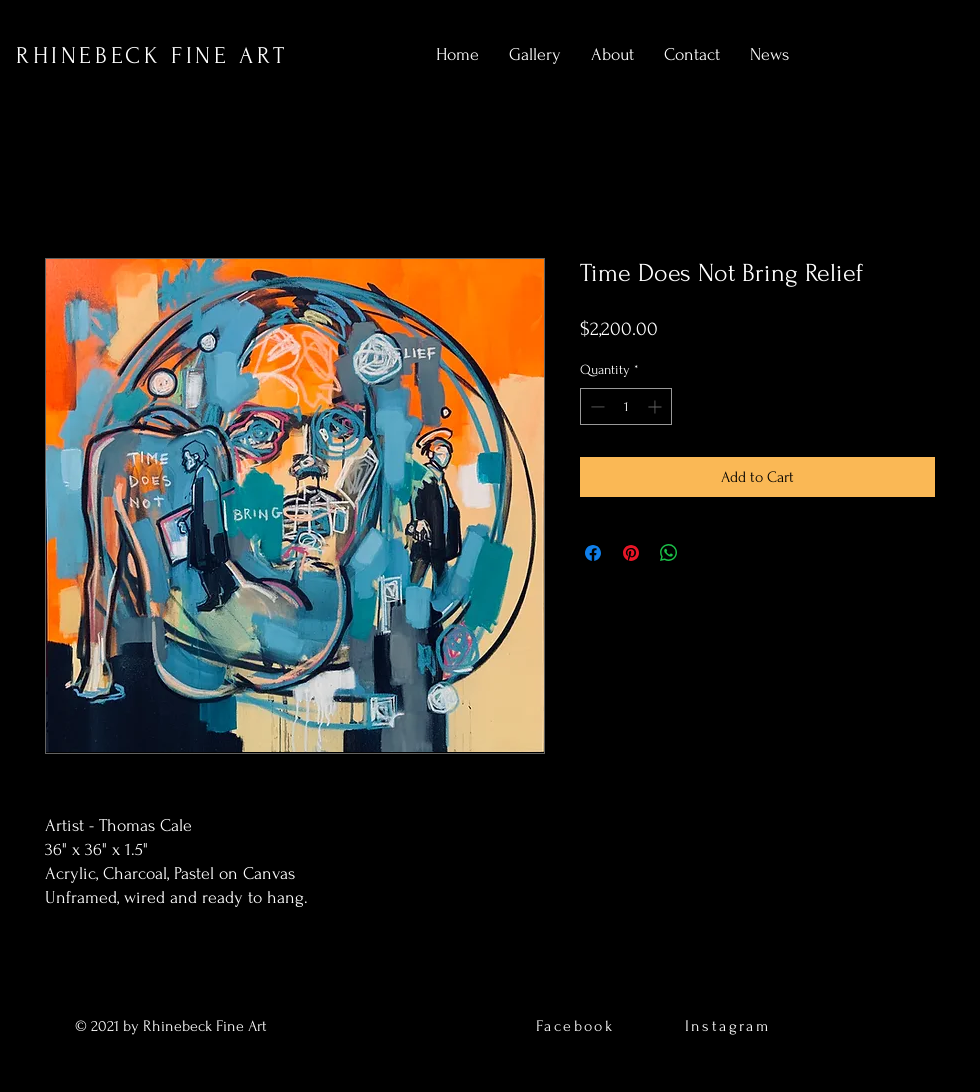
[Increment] (656, 406)
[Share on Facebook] (593, 553)
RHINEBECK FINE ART (152, 55)
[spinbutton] (626, 406)
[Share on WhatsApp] (669, 553)
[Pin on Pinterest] (631, 553)
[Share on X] (707, 553)
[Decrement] (595, 406)
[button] (535, 55)
